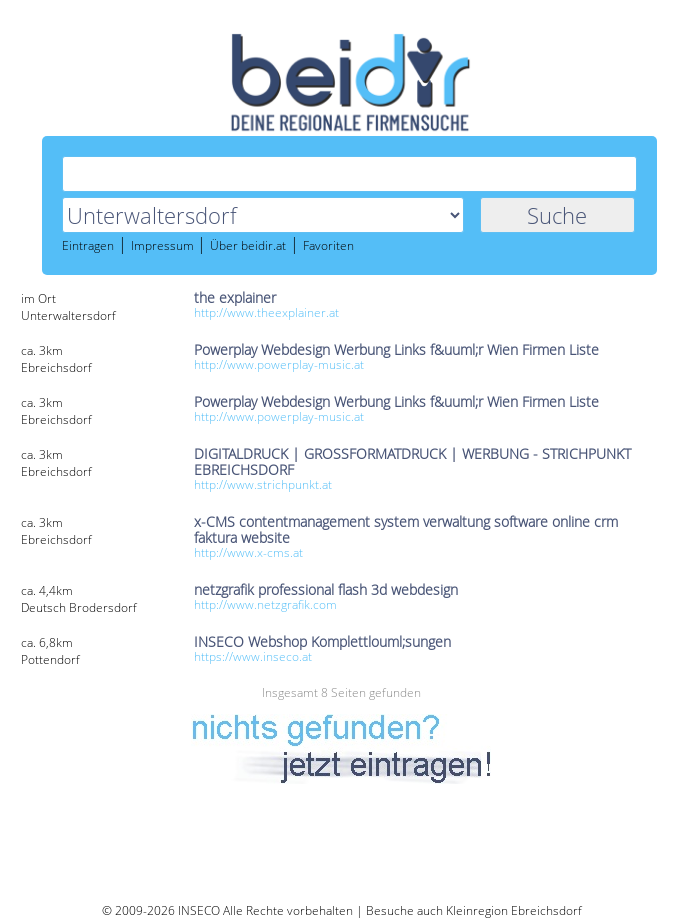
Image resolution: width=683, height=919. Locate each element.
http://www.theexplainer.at (266, 312)
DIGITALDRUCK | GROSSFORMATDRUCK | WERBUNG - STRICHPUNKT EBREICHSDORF (412, 461)
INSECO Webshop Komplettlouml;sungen (322, 641)
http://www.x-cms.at (248, 552)
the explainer (235, 297)
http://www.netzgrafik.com (265, 604)
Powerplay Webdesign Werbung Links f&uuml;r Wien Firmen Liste (396, 349)
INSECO (199, 910)
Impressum (164, 246)
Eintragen (88, 246)
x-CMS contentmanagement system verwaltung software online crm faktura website (406, 529)
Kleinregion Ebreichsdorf (514, 910)
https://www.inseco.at (253, 656)
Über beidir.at (248, 246)
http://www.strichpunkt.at (263, 484)
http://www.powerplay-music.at (279, 364)
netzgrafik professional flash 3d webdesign (326, 589)
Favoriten (328, 246)
